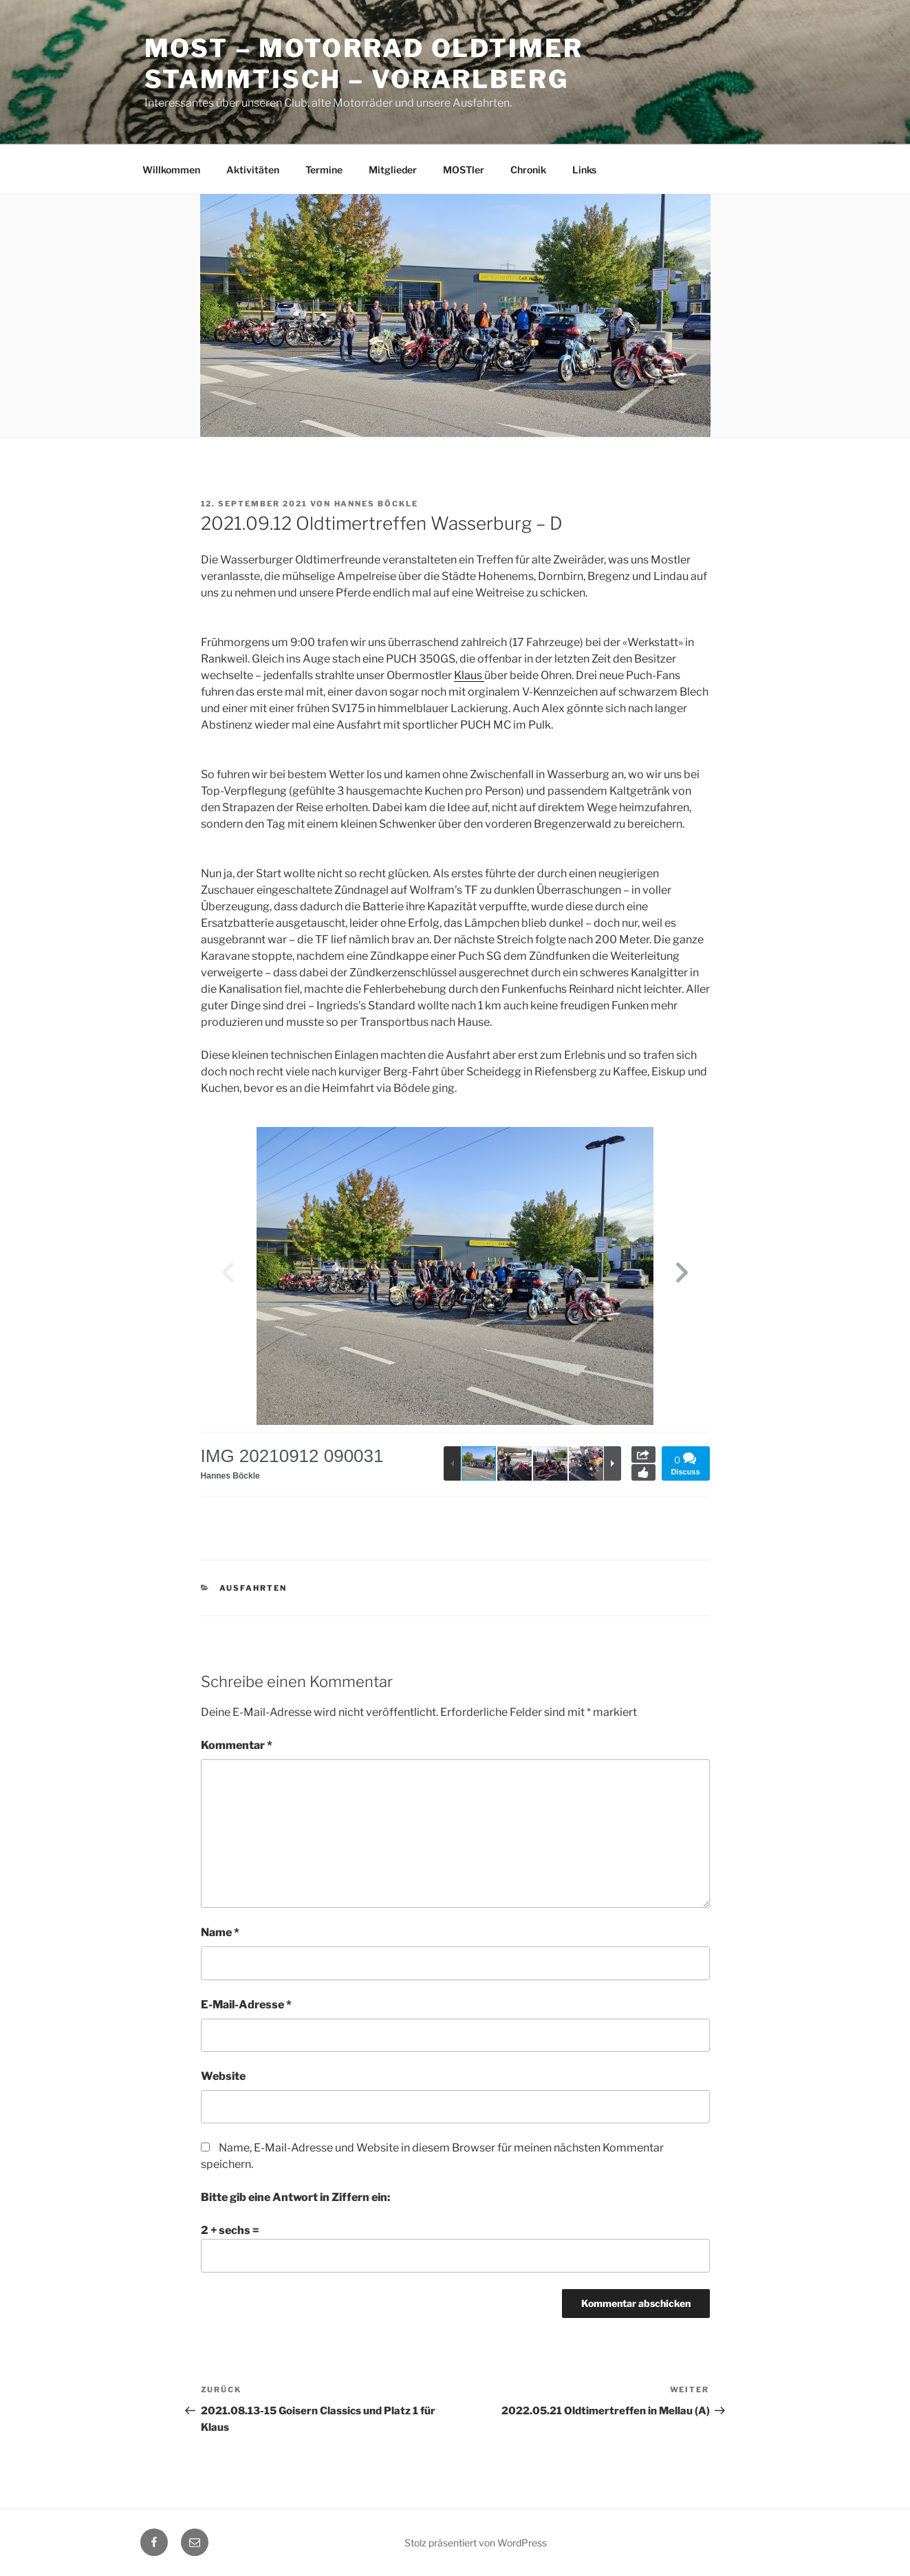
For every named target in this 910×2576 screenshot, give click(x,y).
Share (643, 1454)
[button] (682, 1276)
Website (223, 2076)
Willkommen (171, 169)
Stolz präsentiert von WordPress (475, 2542)
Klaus (469, 675)
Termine (324, 169)
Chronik (528, 169)
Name (220, 1932)
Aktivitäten (252, 169)
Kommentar (236, 1745)
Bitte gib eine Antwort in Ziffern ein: (295, 2197)
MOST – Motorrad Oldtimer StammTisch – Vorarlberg (363, 63)
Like (643, 1472)
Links (584, 169)
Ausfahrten (253, 1588)
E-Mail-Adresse (246, 2004)
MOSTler (463, 169)
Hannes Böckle (376, 503)
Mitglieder (393, 169)
